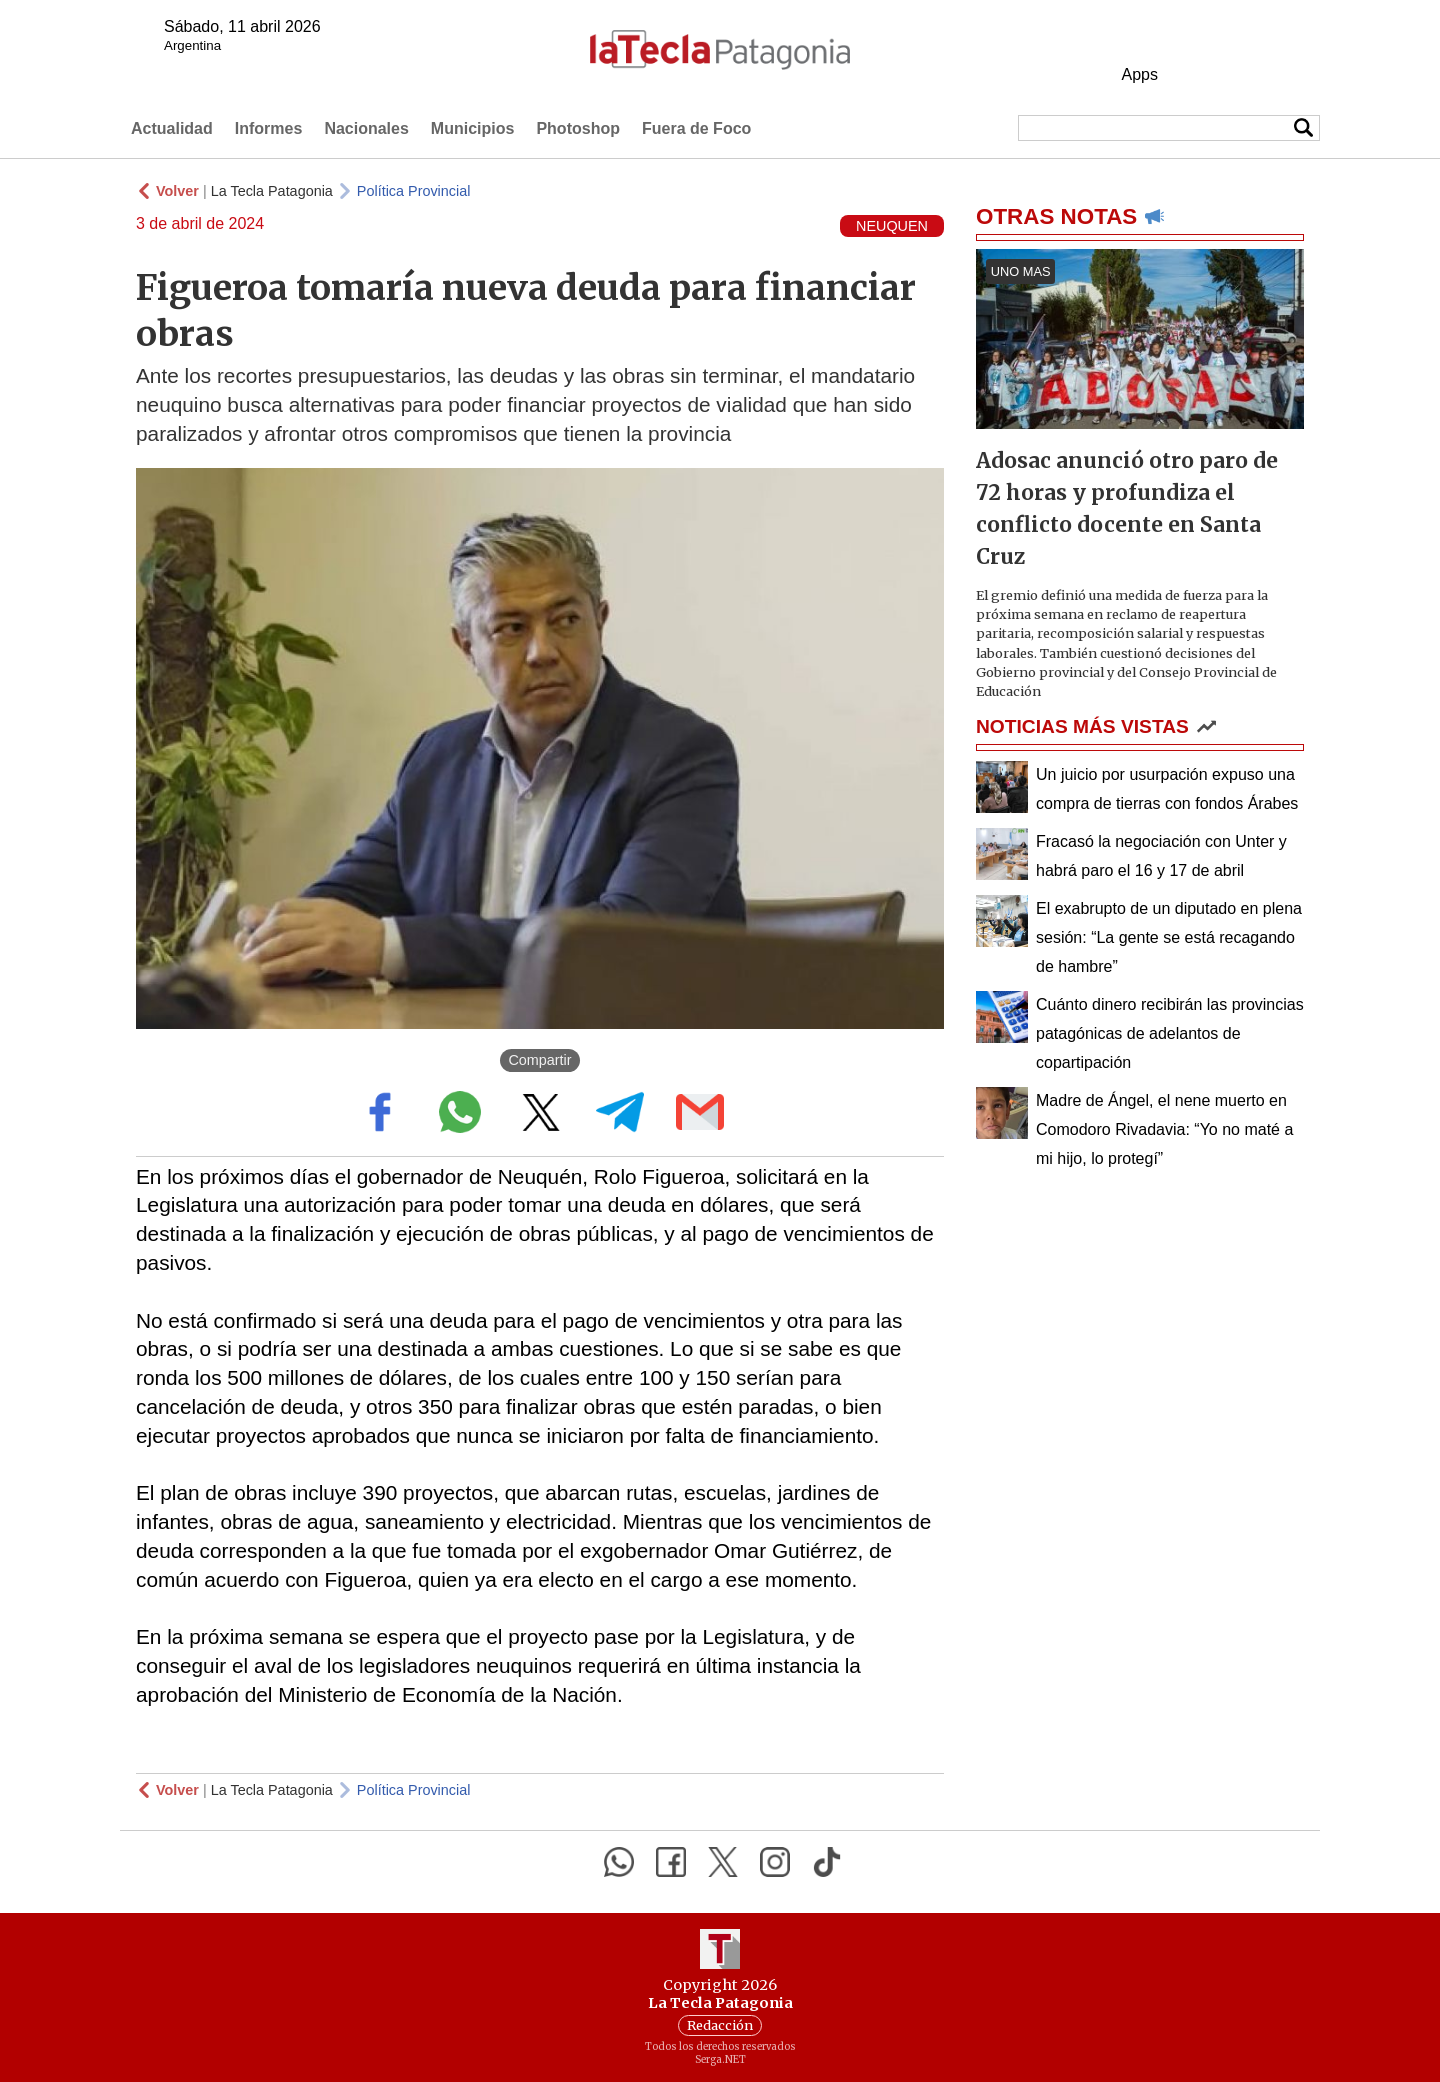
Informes (269, 128)
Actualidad (172, 128)
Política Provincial (414, 191)
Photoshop (578, 128)
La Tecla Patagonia (272, 191)
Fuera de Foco (696, 128)
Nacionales (366, 128)
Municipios (473, 128)
